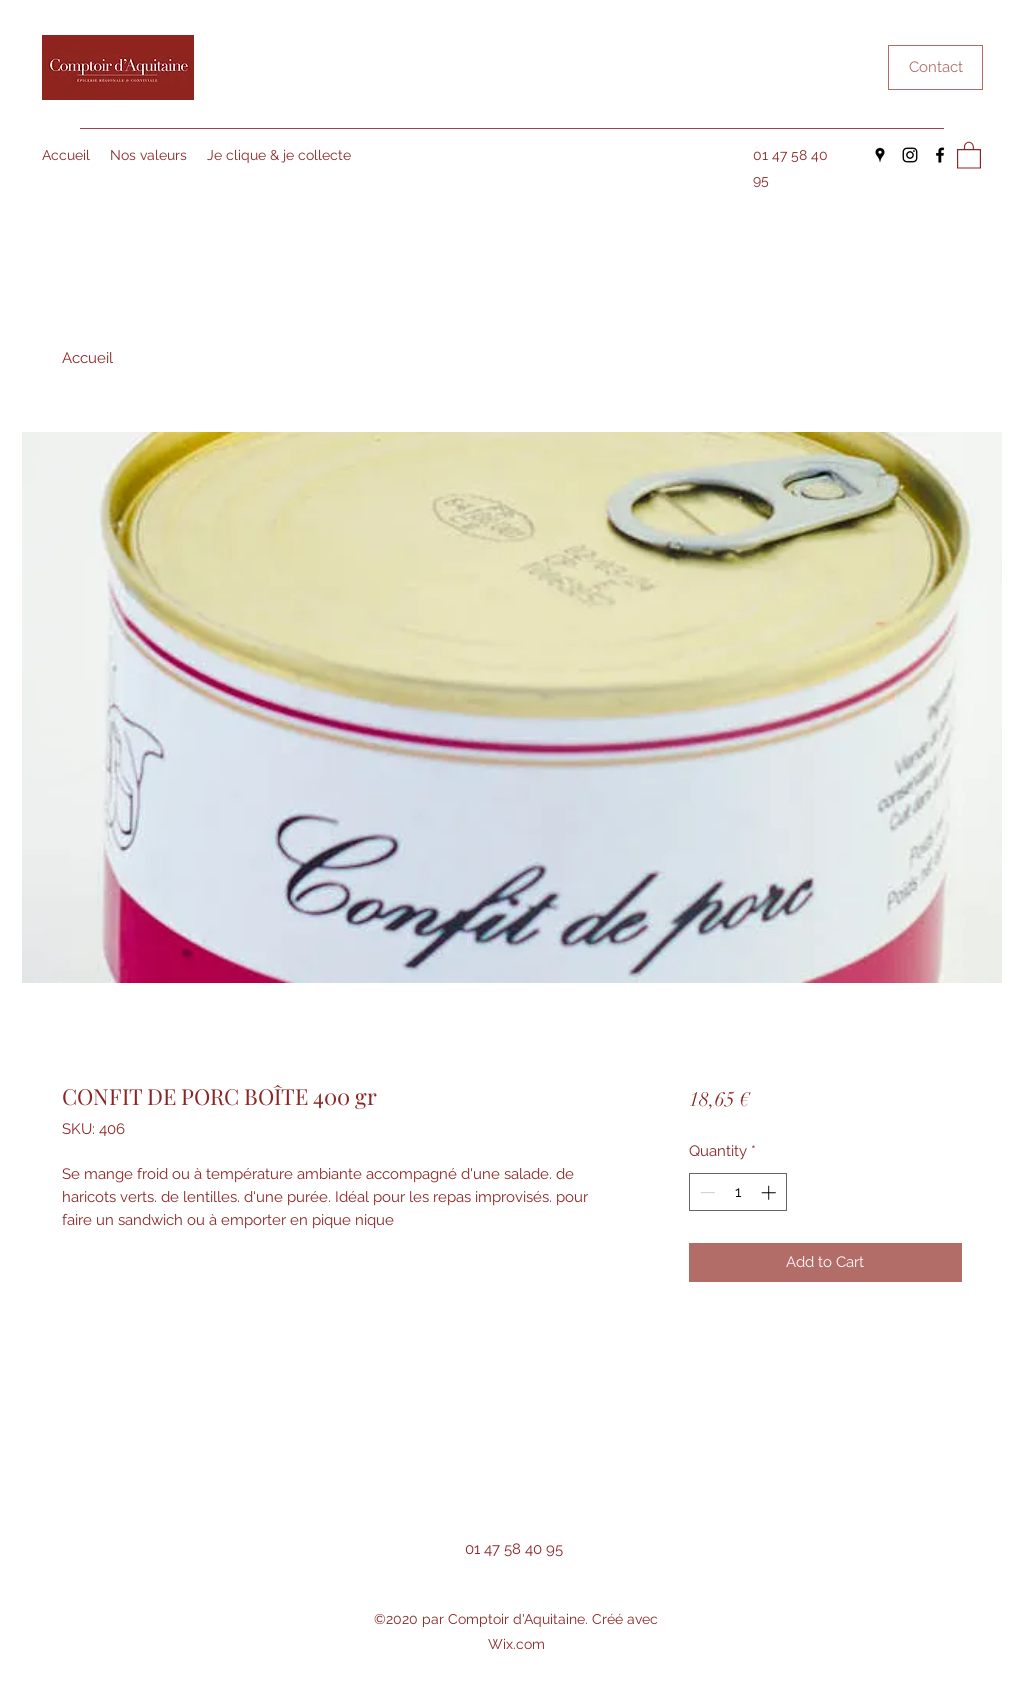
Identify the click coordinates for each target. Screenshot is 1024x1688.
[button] (969, 154)
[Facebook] (940, 155)
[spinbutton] (737, 1192)
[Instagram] (910, 155)
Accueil (87, 358)
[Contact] (935, 67)
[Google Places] (880, 155)
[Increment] (770, 1192)
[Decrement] (705, 1192)
